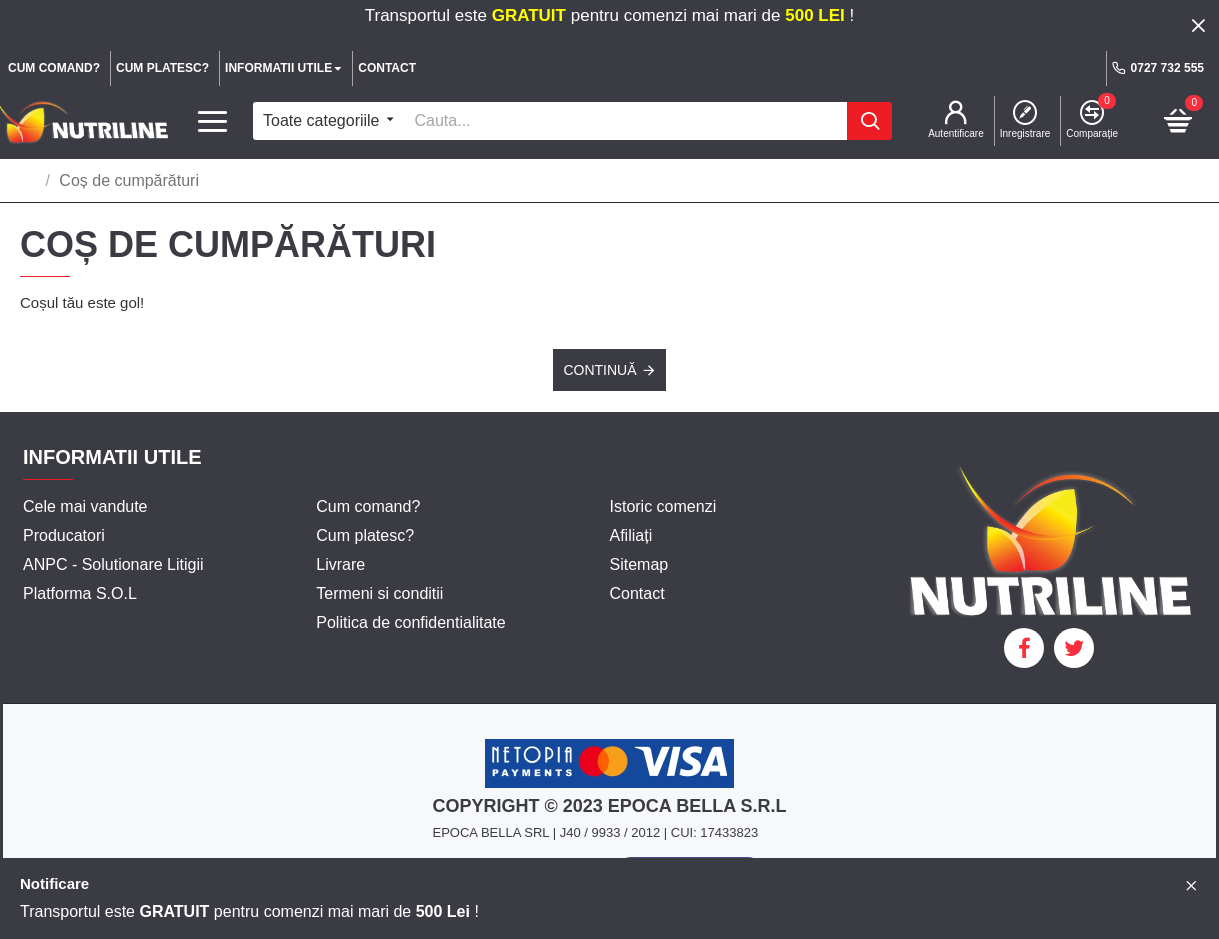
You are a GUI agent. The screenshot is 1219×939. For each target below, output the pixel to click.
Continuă (599, 370)
